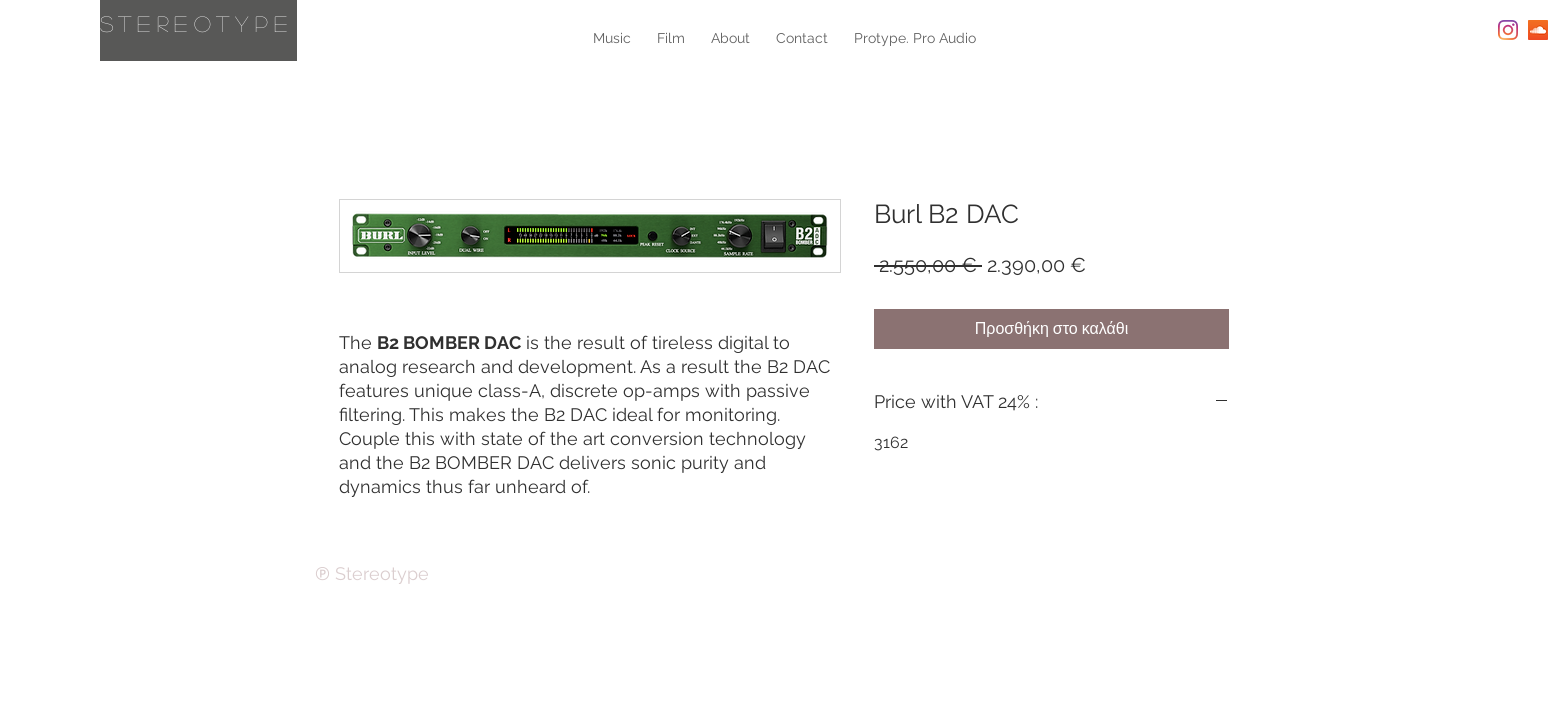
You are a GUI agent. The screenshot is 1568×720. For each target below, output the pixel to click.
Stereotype (197, 23)
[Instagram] (1508, 30)
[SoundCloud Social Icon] (1538, 30)
